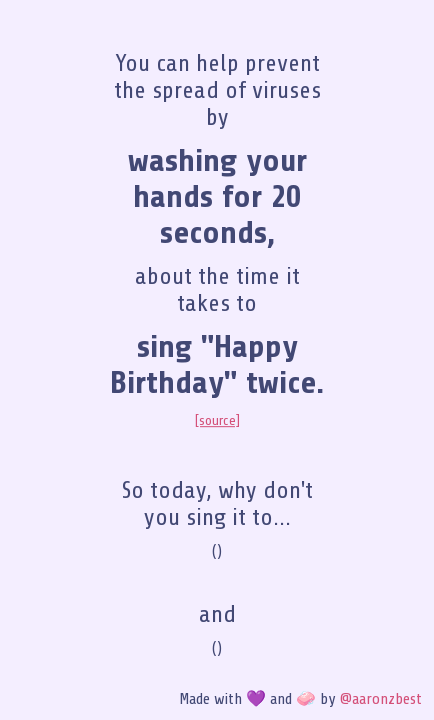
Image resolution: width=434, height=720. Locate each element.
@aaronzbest (380, 699)
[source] (217, 420)
